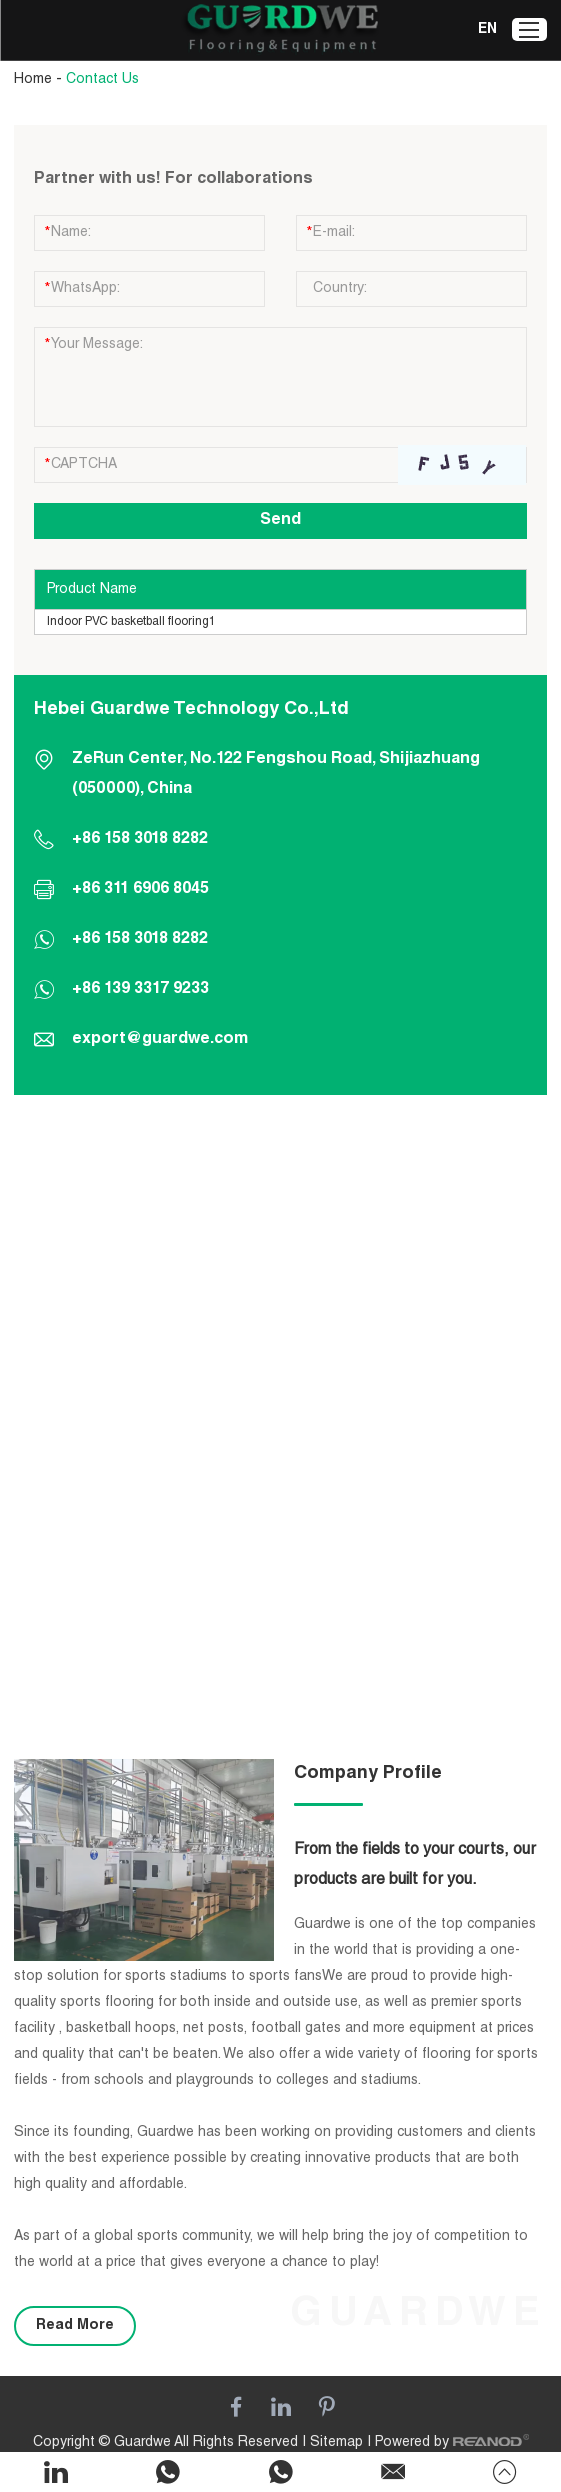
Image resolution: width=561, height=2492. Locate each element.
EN (487, 30)
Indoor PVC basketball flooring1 (131, 622)
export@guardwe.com (160, 1040)
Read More (75, 2326)
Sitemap (336, 2443)
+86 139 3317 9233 (140, 990)
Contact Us (102, 80)
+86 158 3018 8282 (140, 940)
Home (33, 80)
